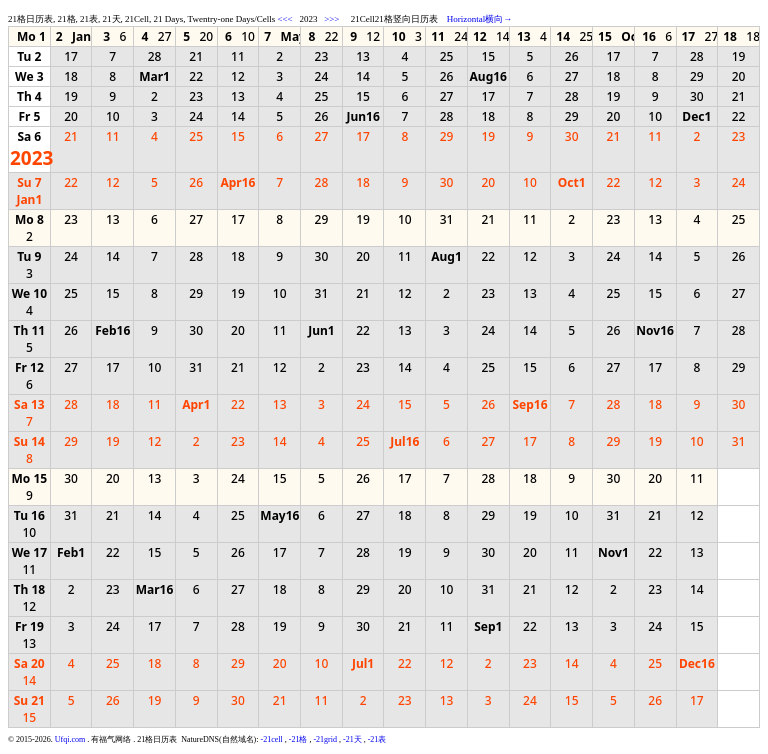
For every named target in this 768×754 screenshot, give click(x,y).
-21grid (325, 739)
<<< (284, 19)
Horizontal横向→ (480, 19)
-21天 (352, 739)
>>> (331, 19)
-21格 (298, 739)
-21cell (272, 739)
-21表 (377, 739)
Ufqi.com (70, 739)
